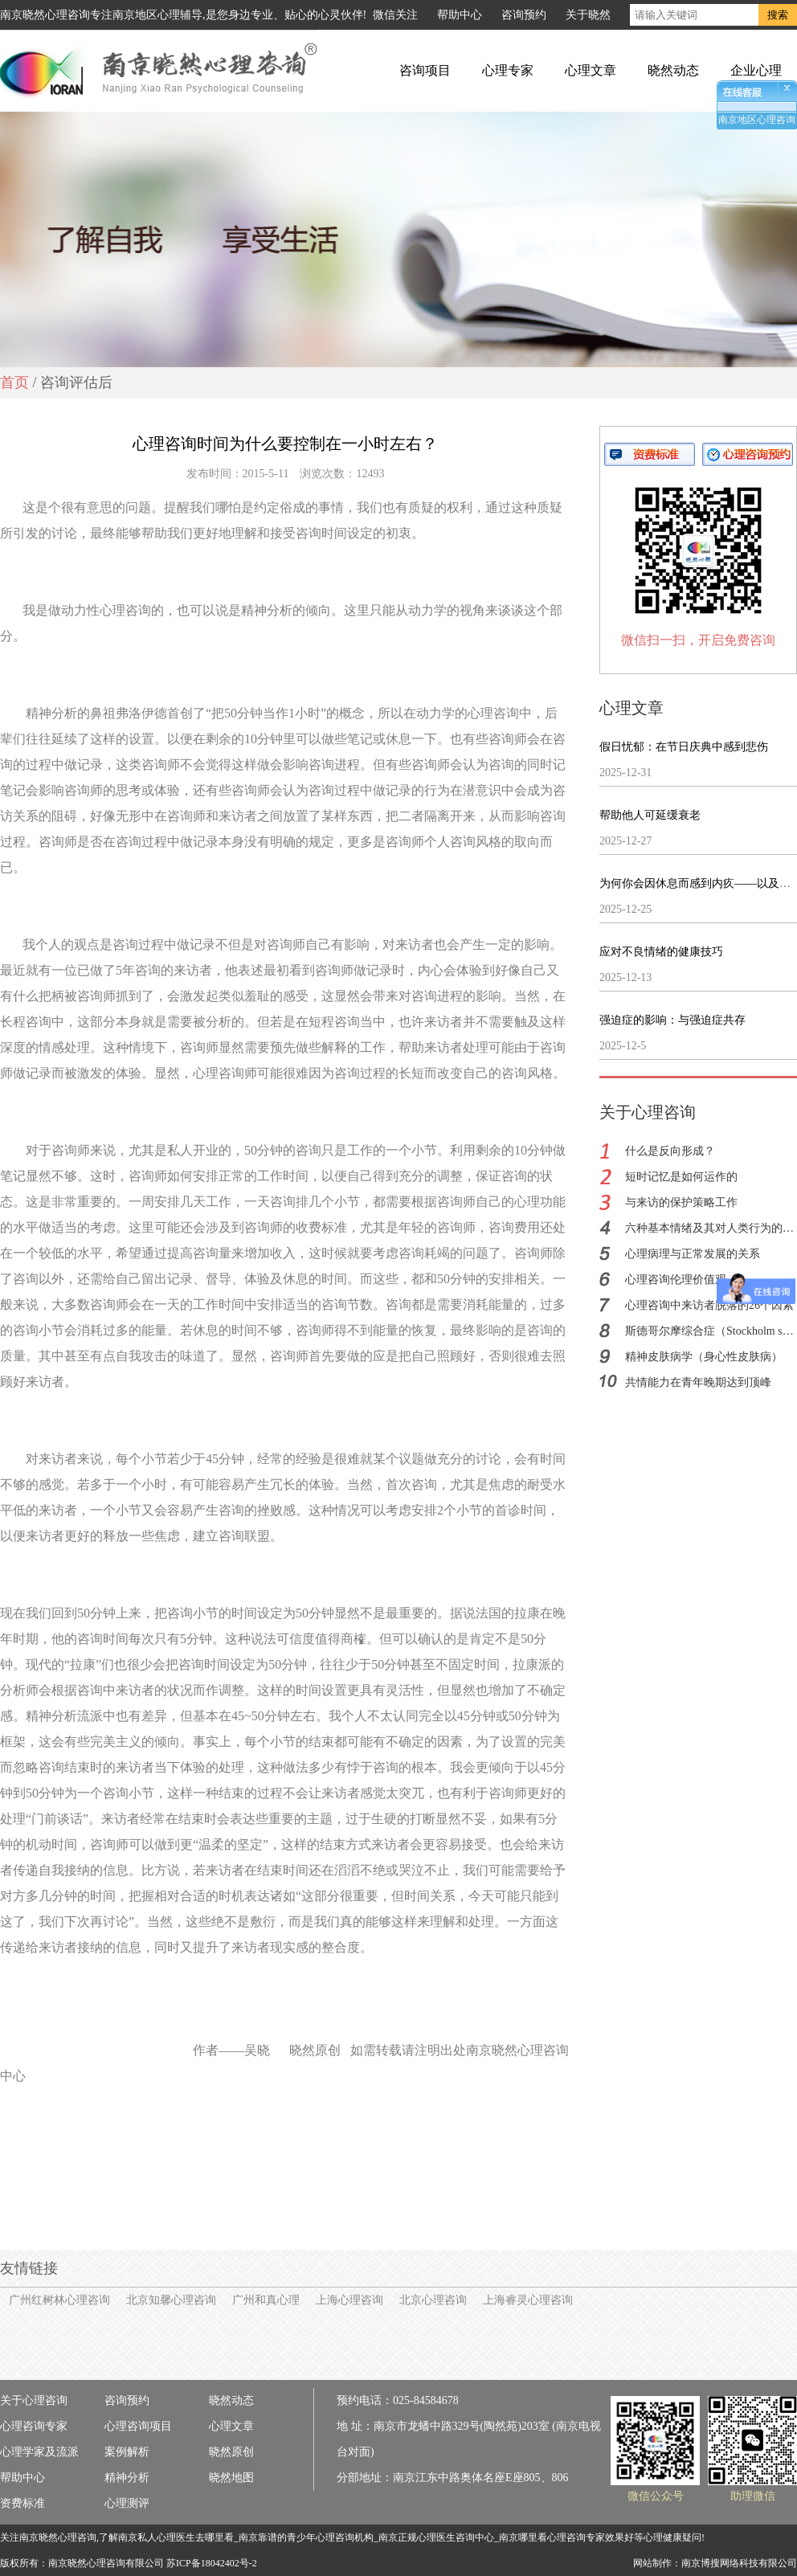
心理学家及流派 (39, 2452)
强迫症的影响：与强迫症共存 (672, 1020)
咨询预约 (523, 15)
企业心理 (756, 70)
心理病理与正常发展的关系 (692, 1254)
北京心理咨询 (433, 2300)
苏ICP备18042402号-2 (211, 2563)
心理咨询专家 (33, 2426)
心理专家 (507, 70)
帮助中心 (459, 15)
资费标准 (22, 2503)
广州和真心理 (266, 2300)
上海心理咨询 (349, 2300)
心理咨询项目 (138, 2426)
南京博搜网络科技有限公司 (739, 2563)
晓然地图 (231, 2478)
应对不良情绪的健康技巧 (661, 952)
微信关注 (395, 15)
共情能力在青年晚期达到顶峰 (698, 1382)
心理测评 (126, 2503)
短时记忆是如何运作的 (681, 1177)
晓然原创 (231, 2452)
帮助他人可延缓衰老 (650, 815)
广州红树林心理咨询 (59, 2300)
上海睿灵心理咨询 (528, 2300)
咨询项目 (425, 70)
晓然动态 (673, 70)
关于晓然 (588, 15)
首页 (14, 382)
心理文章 (590, 70)
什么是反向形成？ (670, 1151)
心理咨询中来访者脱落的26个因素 (709, 1305)
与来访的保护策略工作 (681, 1202)
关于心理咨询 (33, 2400)
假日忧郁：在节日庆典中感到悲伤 (683, 747)
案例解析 (126, 2452)
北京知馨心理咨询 (171, 2300)
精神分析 (126, 2478)
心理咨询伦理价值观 (675, 1280)
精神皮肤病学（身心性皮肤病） (704, 1357)
